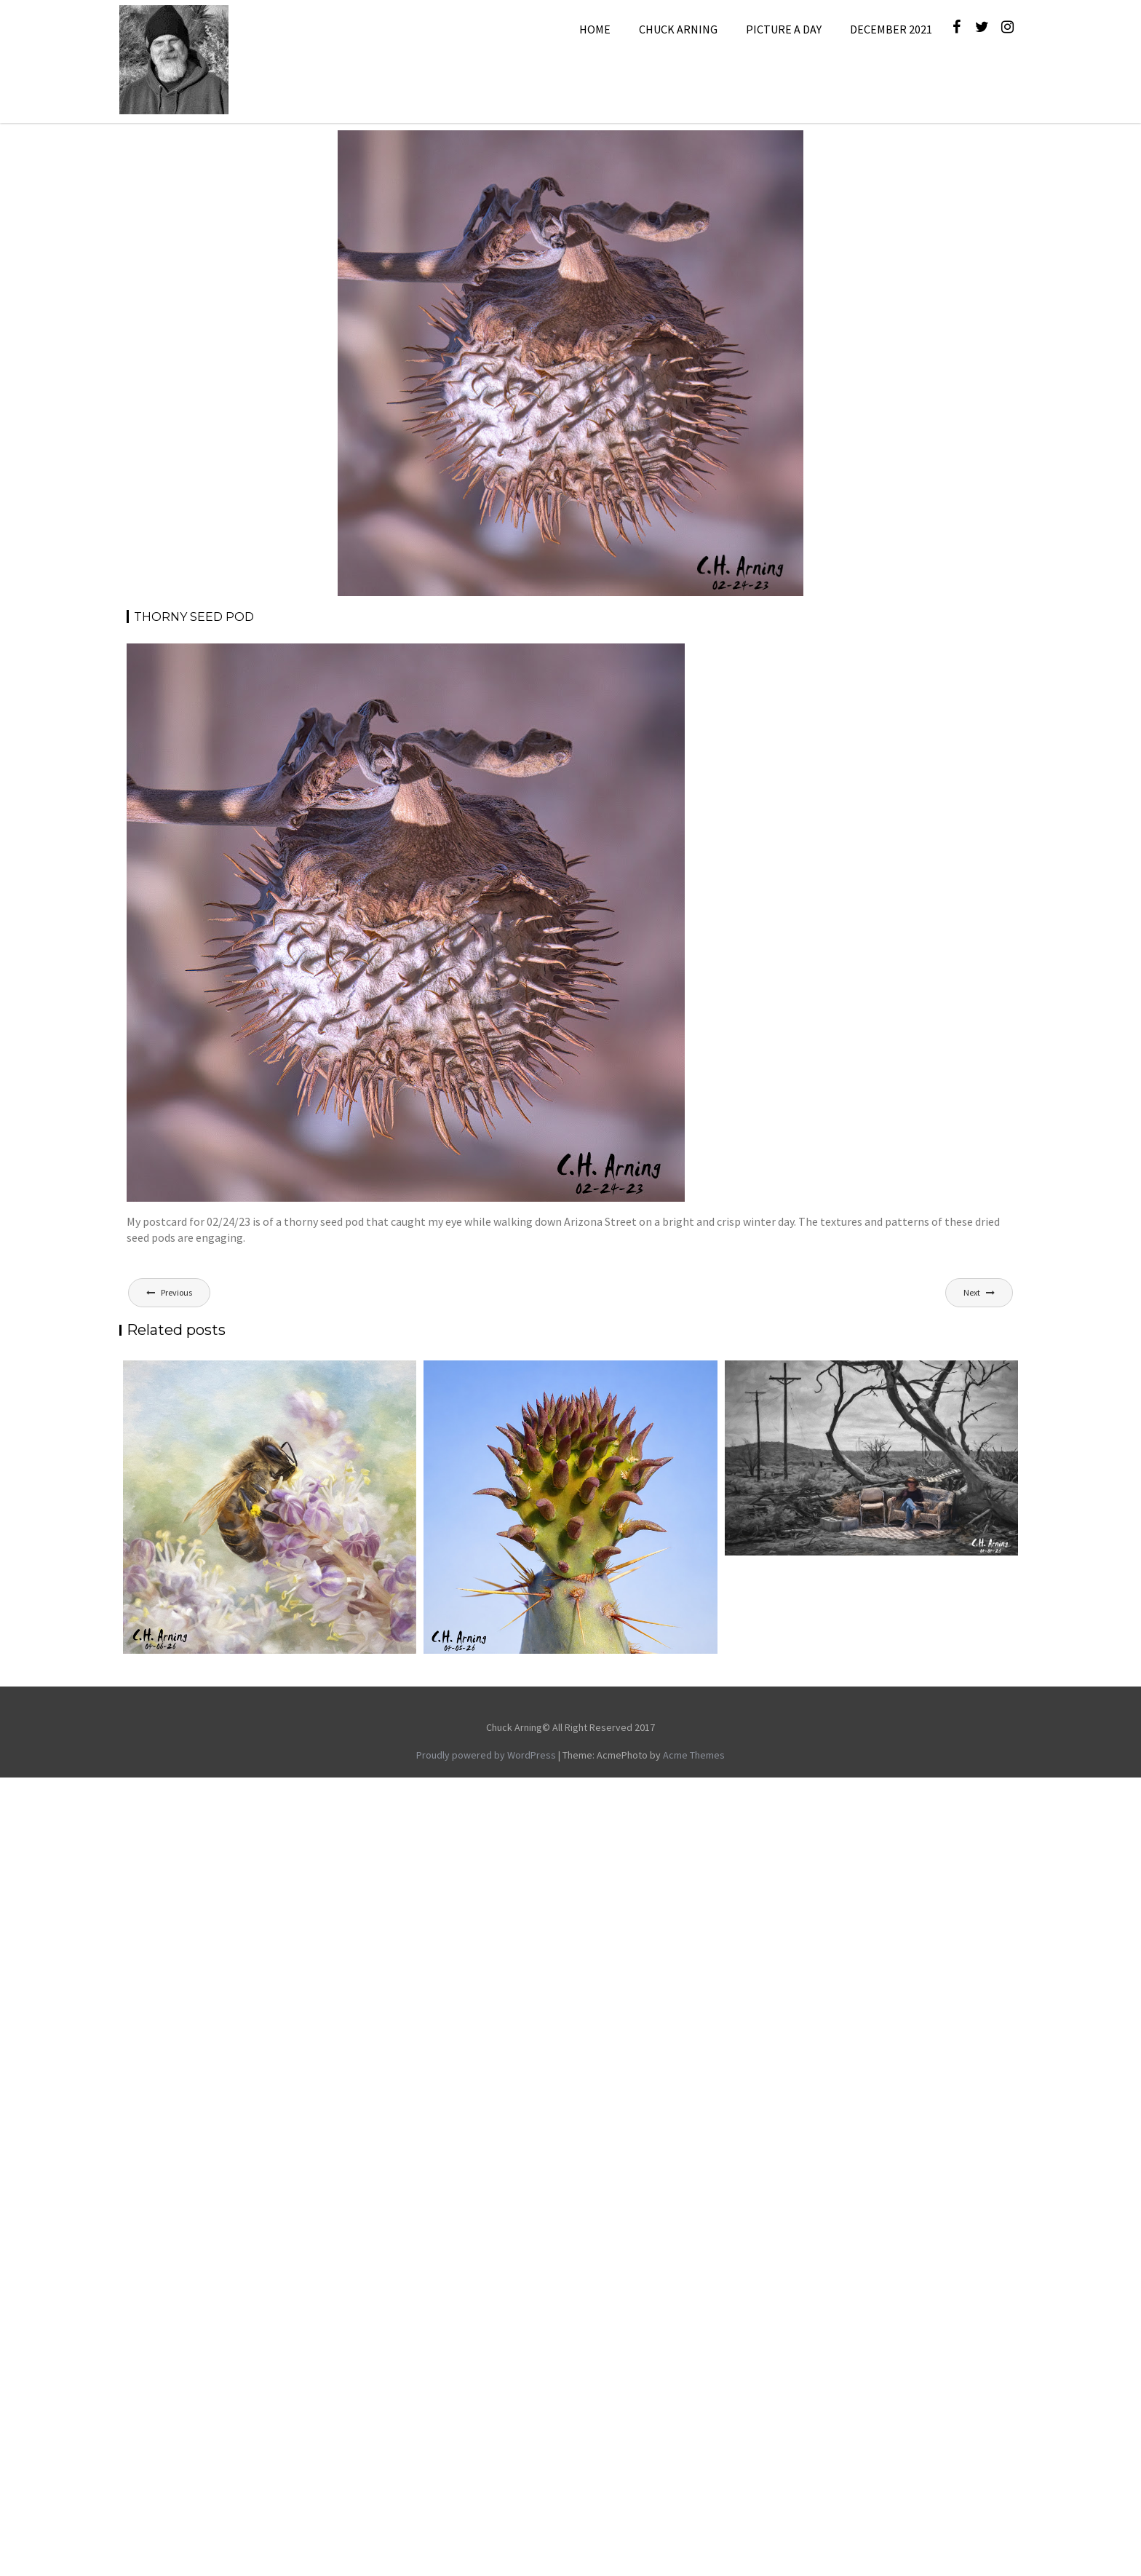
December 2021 (891, 29)
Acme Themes (694, 1754)
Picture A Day (784, 29)
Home (595, 29)
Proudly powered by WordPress (486, 1754)
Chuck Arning (678, 29)
